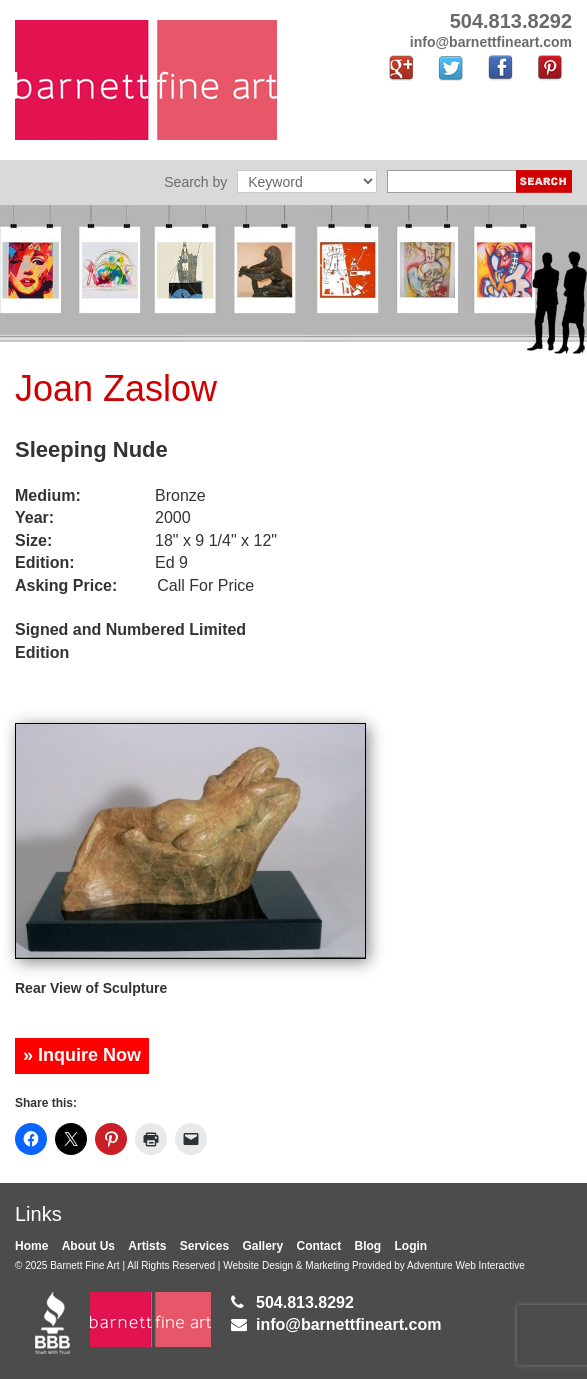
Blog (368, 1246)
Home (31, 1246)
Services (204, 1246)
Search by (195, 182)
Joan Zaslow (116, 388)
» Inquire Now (82, 1055)
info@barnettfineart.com (348, 1324)
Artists (147, 1246)
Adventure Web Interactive (466, 1265)
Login (411, 1246)
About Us (88, 1246)
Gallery (262, 1246)
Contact (319, 1246)
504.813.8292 (305, 1302)
